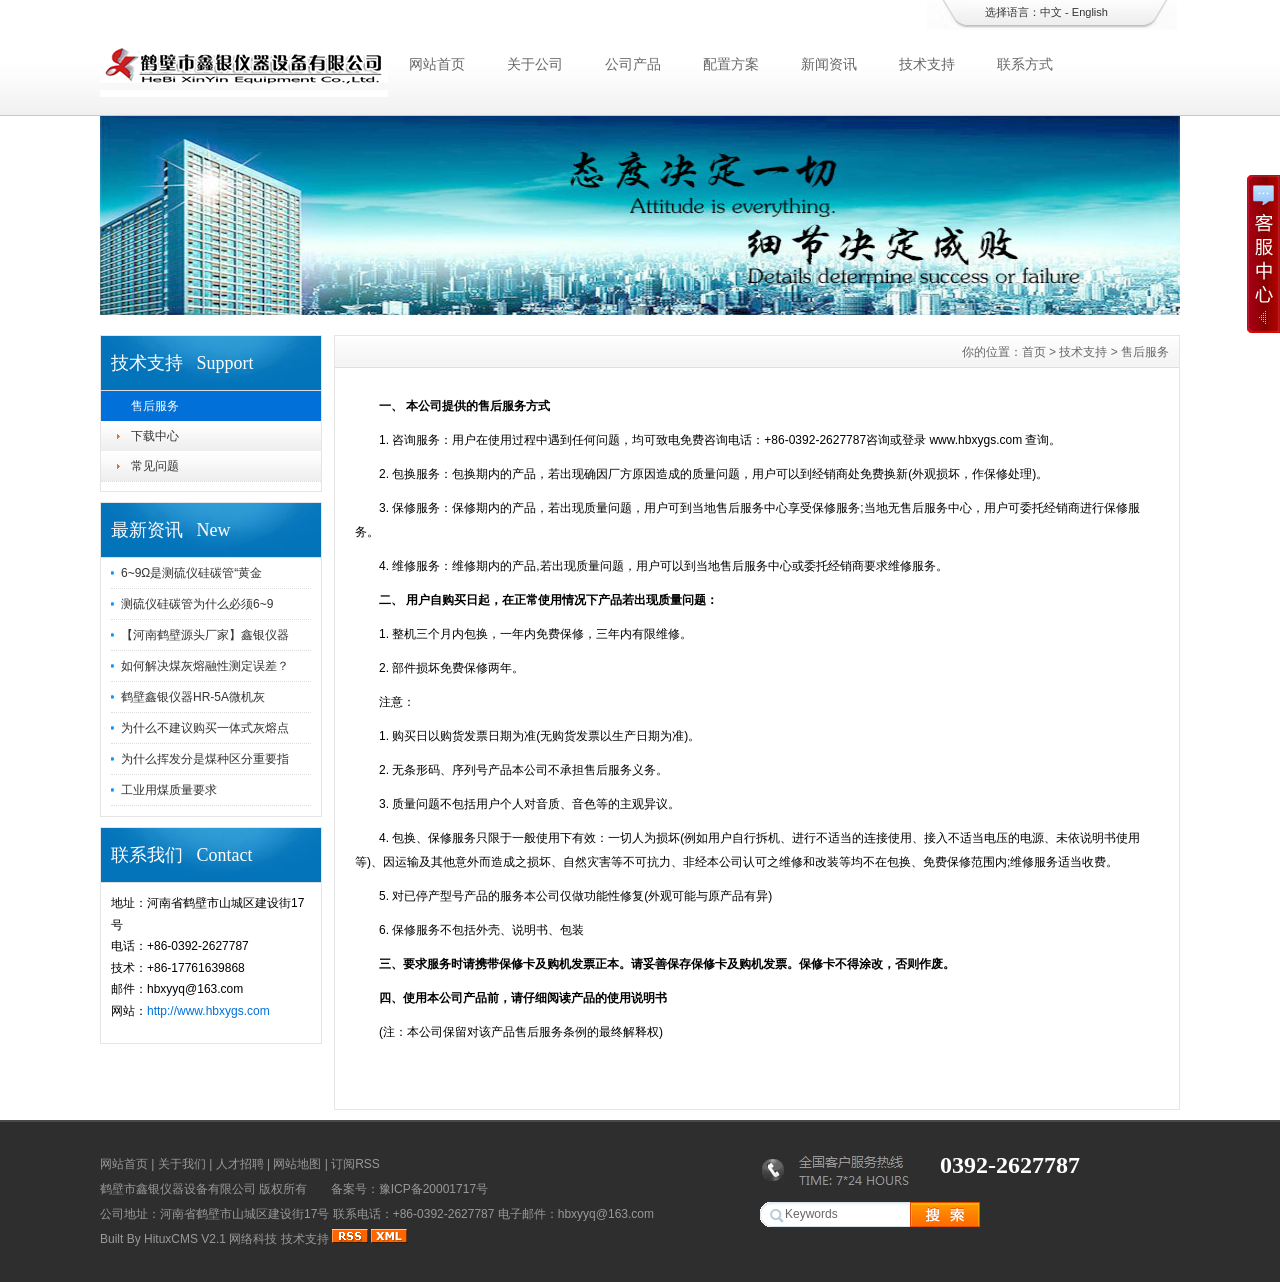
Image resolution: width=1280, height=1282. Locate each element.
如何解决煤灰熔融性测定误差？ (205, 666)
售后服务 (155, 406)
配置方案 (731, 64)
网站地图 (297, 1164)
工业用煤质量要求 (169, 790)
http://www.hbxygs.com (208, 1011)
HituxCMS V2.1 (185, 1239)
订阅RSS (355, 1164)
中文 (1051, 12)
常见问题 (155, 466)
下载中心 (155, 436)
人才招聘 (240, 1164)
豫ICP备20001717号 (433, 1189)
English (1090, 12)
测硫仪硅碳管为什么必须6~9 (197, 604)
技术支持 (927, 64)
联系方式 (1025, 64)
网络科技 (253, 1239)
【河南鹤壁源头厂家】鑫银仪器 (205, 635)
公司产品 (633, 64)
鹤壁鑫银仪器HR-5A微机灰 (193, 697)
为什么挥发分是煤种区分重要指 (205, 759)
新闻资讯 (829, 64)
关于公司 (535, 64)
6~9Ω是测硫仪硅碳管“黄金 (191, 573)
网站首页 (437, 64)
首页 (1034, 352)
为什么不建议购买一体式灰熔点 (205, 728)
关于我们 (182, 1164)
